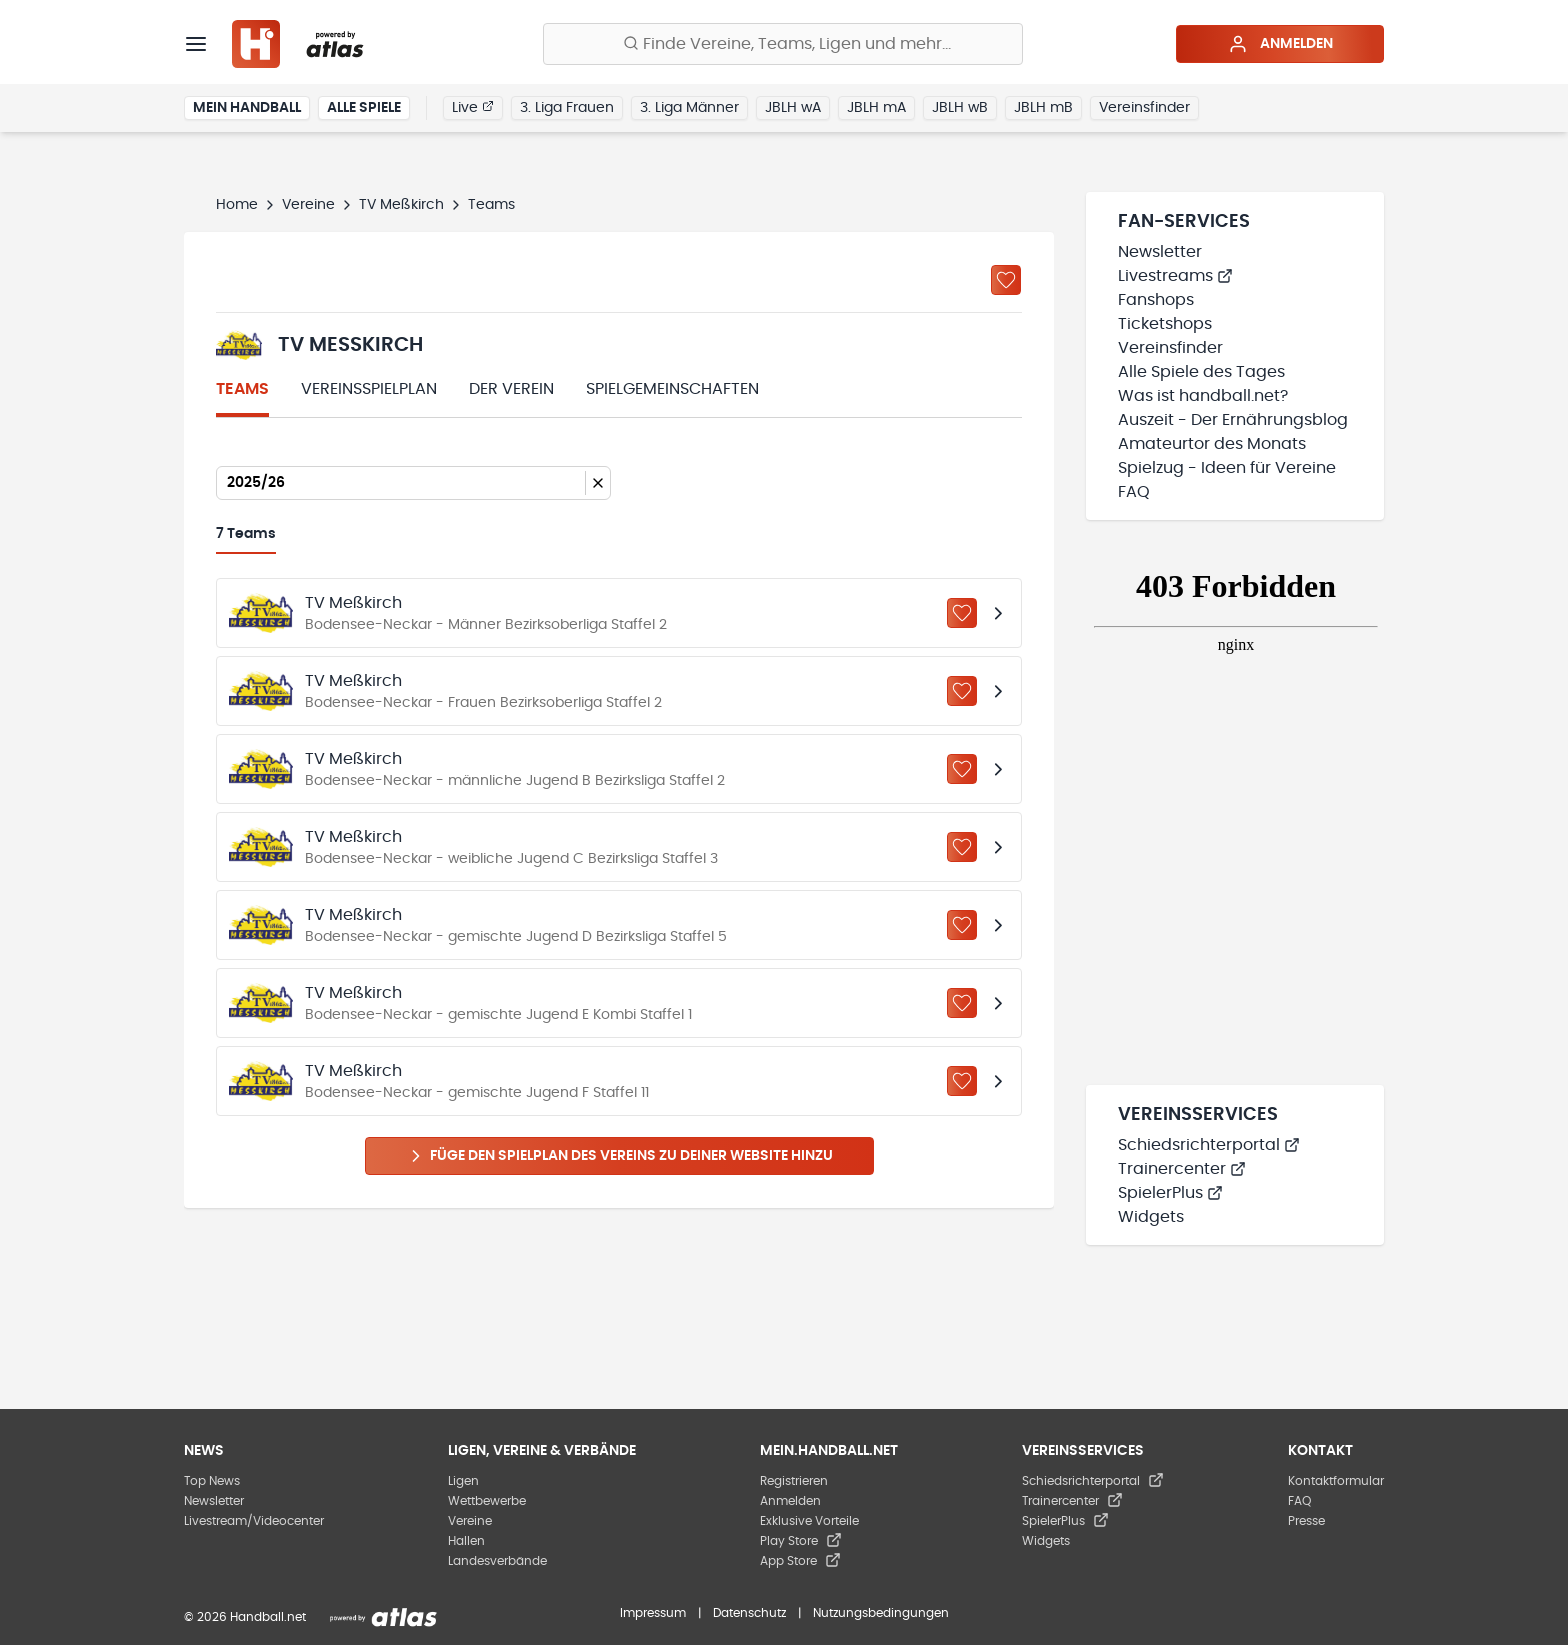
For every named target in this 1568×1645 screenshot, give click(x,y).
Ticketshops (1165, 324)
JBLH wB (960, 108)
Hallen (466, 1541)
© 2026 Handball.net (245, 1617)
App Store (800, 1561)
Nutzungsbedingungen (881, 1613)
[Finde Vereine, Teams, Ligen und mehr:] (783, 44)
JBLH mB (1043, 108)
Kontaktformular (1336, 1481)
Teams (242, 389)
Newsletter (1160, 252)
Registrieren (794, 1481)
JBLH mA (876, 108)
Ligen (463, 1481)
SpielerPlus (1170, 1193)
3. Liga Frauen (567, 108)
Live (473, 107)
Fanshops (1156, 300)
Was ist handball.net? (1203, 396)
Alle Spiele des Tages (1201, 372)
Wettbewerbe (487, 1501)
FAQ (1134, 492)
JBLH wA (793, 108)
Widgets (1151, 1217)
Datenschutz (749, 1613)
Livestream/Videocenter (254, 1521)
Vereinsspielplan (369, 389)
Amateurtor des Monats (1212, 444)
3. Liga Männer (689, 108)
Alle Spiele (364, 108)
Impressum (653, 1613)
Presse (1306, 1521)
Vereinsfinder (1144, 108)
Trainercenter (1182, 1169)
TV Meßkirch (401, 205)
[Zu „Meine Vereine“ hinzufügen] (1006, 280)
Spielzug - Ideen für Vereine (1227, 468)
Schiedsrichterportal (1209, 1145)
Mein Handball (247, 108)
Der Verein (511, 389)
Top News (212, 1481)
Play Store (801, 1541)
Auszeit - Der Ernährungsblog (1233, 420)
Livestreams (1175, 276)
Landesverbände (497, 1561)
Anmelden (1280, 44)
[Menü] (196, 44)
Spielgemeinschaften (672, 389)
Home (237, 205)
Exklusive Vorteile (809, 1521)
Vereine (308, 205)
